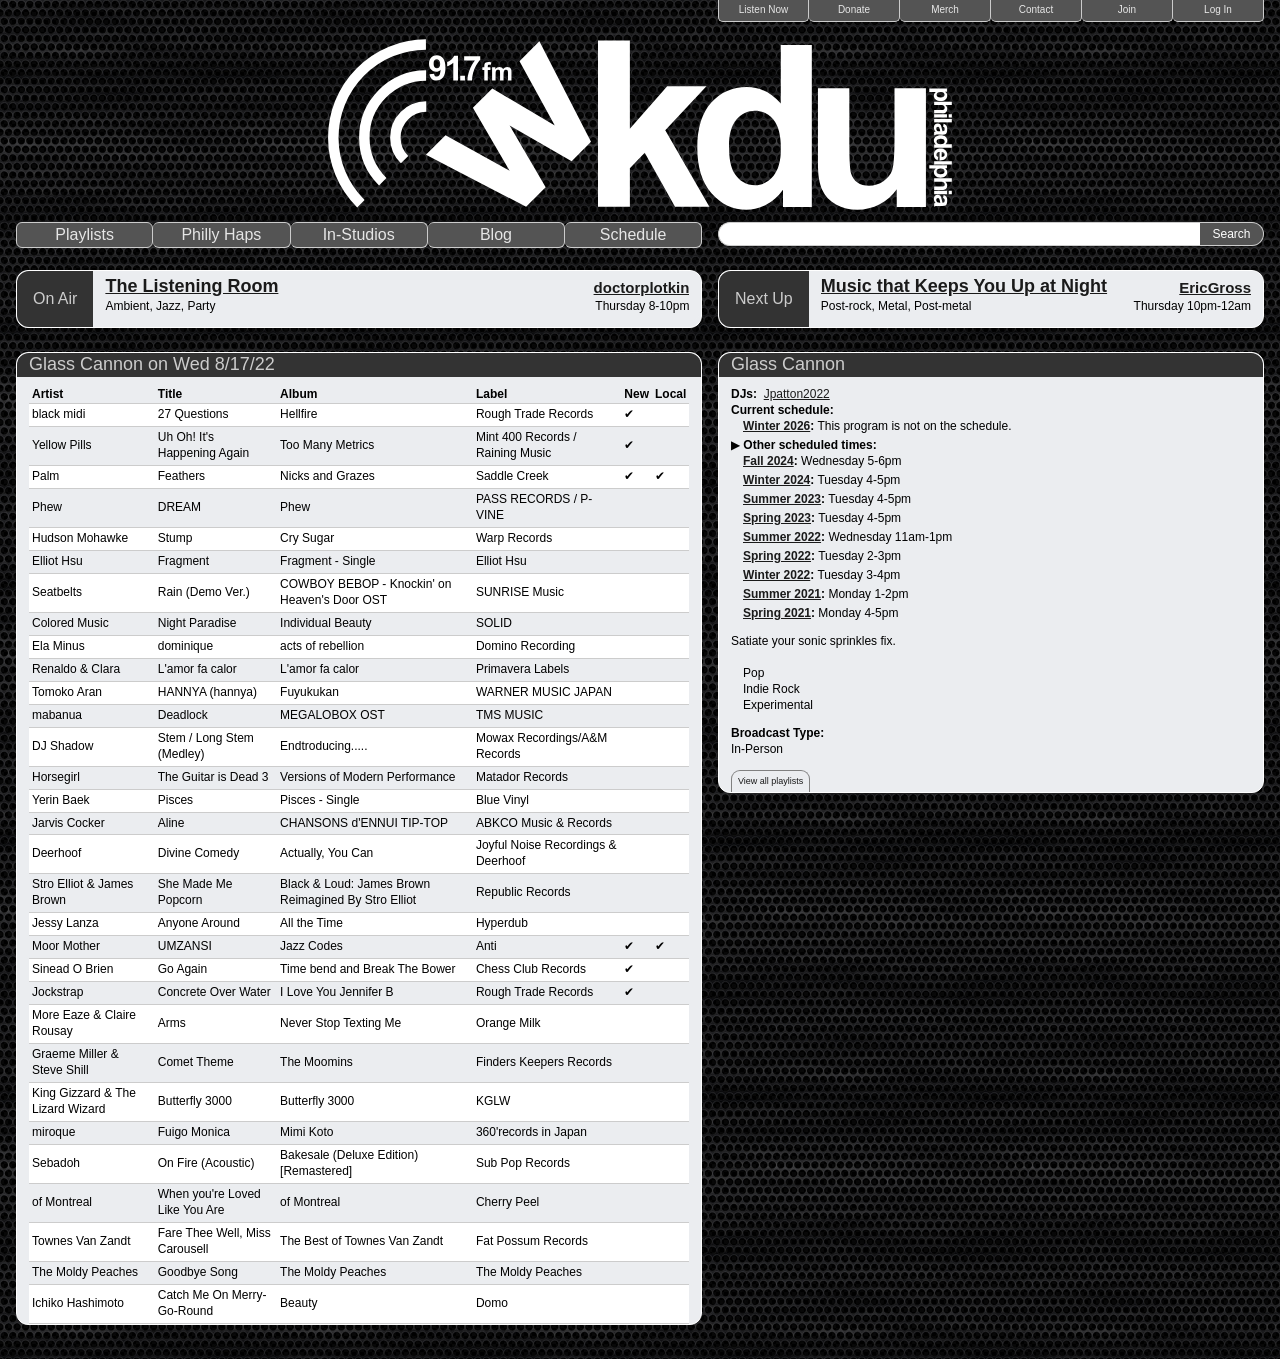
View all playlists (770, 781)
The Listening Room (191, 286)
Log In (1218, 9)
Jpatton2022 (797, 394)
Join (1127, 9)
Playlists (84, 234)
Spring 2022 (777, 556)
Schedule (633, 234)
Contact (1036, 9)
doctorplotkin (642, 287)
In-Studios (359, 234)
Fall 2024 (768, 461)
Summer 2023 (782, 499)
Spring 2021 (777, 613)
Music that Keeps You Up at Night (964, 286)
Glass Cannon (788, 364)
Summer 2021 (782, 594)
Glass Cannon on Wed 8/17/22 (152, 364)
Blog (496, 234)
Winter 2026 (776, 426)
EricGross (1215, 287)
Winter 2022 (776, 575)
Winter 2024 (776, 480)
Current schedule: (782, 410)
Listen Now (763, 9)
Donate (854, 9)
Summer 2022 (782, 537)
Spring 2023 (777, 518)
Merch (945, 9)
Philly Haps (221, 234)
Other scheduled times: (809, 445)
